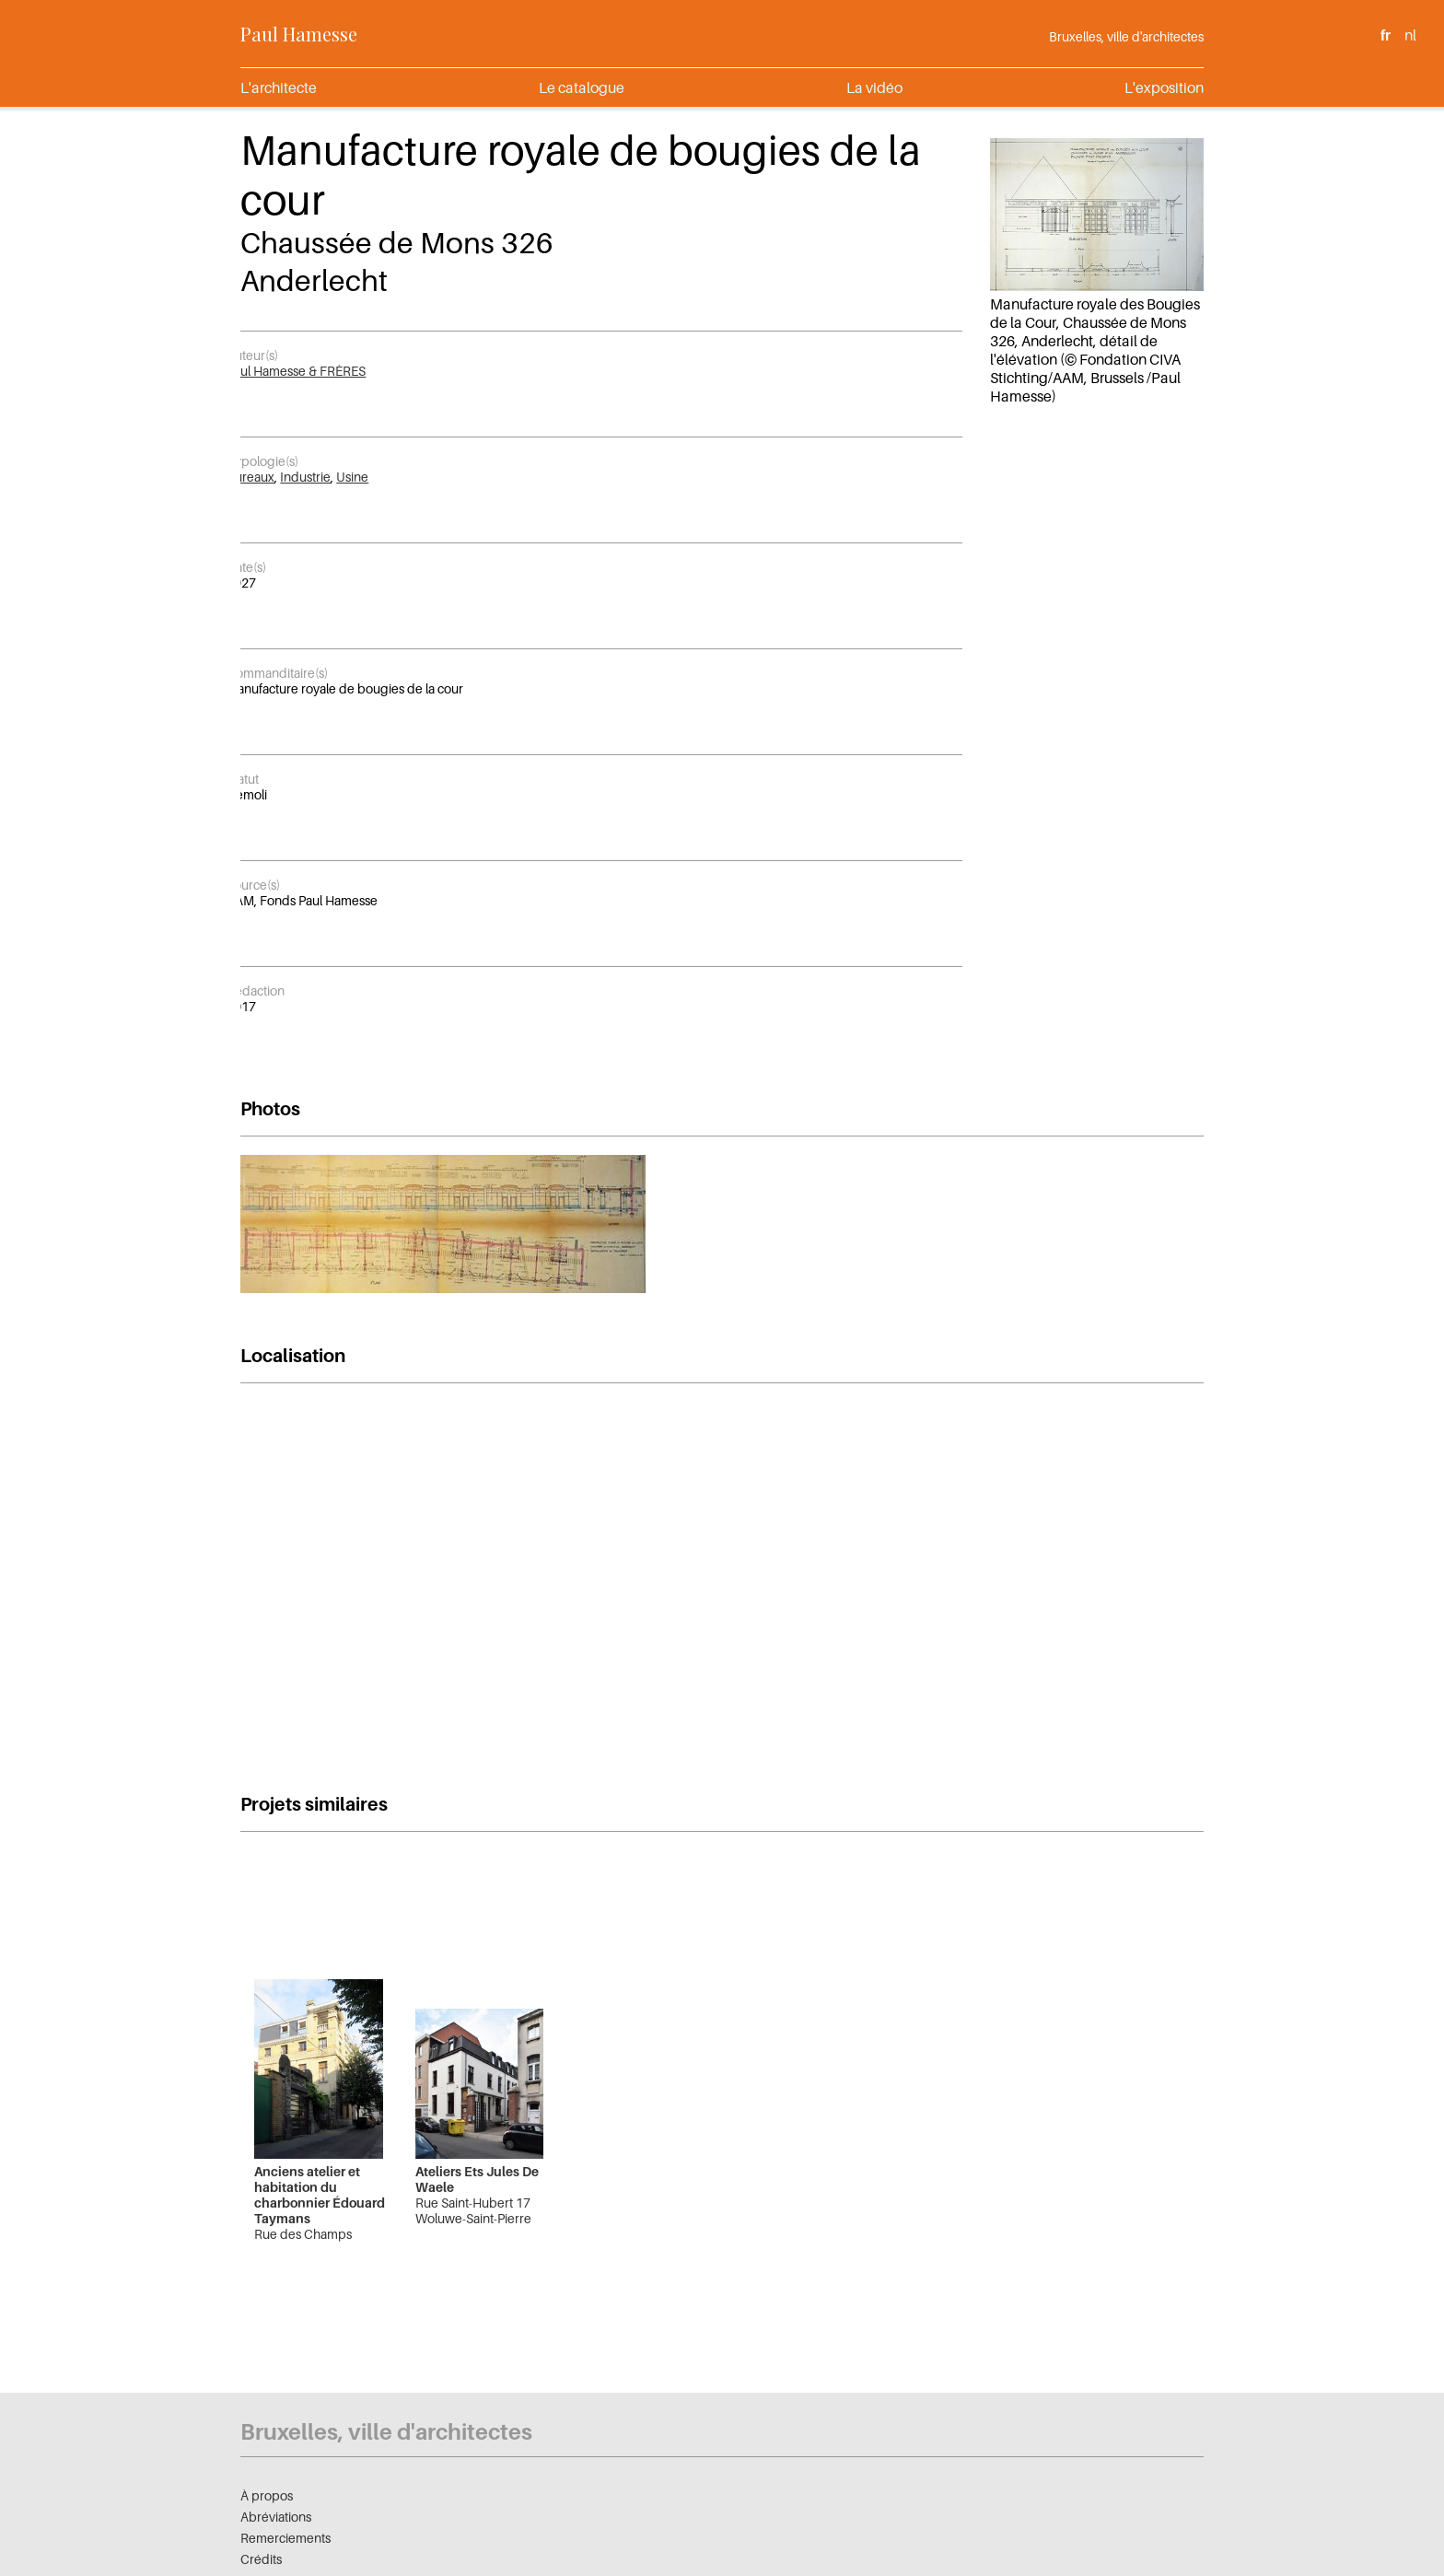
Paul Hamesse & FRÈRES (296, 371)
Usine (352, 476)
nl (1410, 35)
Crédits (261, 2559)
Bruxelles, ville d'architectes (1126, 36)
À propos (266, 2495)
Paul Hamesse (298, 33)
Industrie (305, 476)
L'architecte (278, 87)
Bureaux (250, 476)
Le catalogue (581, 87)
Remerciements (285, 2538)
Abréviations (275, 2516)
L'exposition (1164, 87)
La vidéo (874, 87)
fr (1385, 35)
